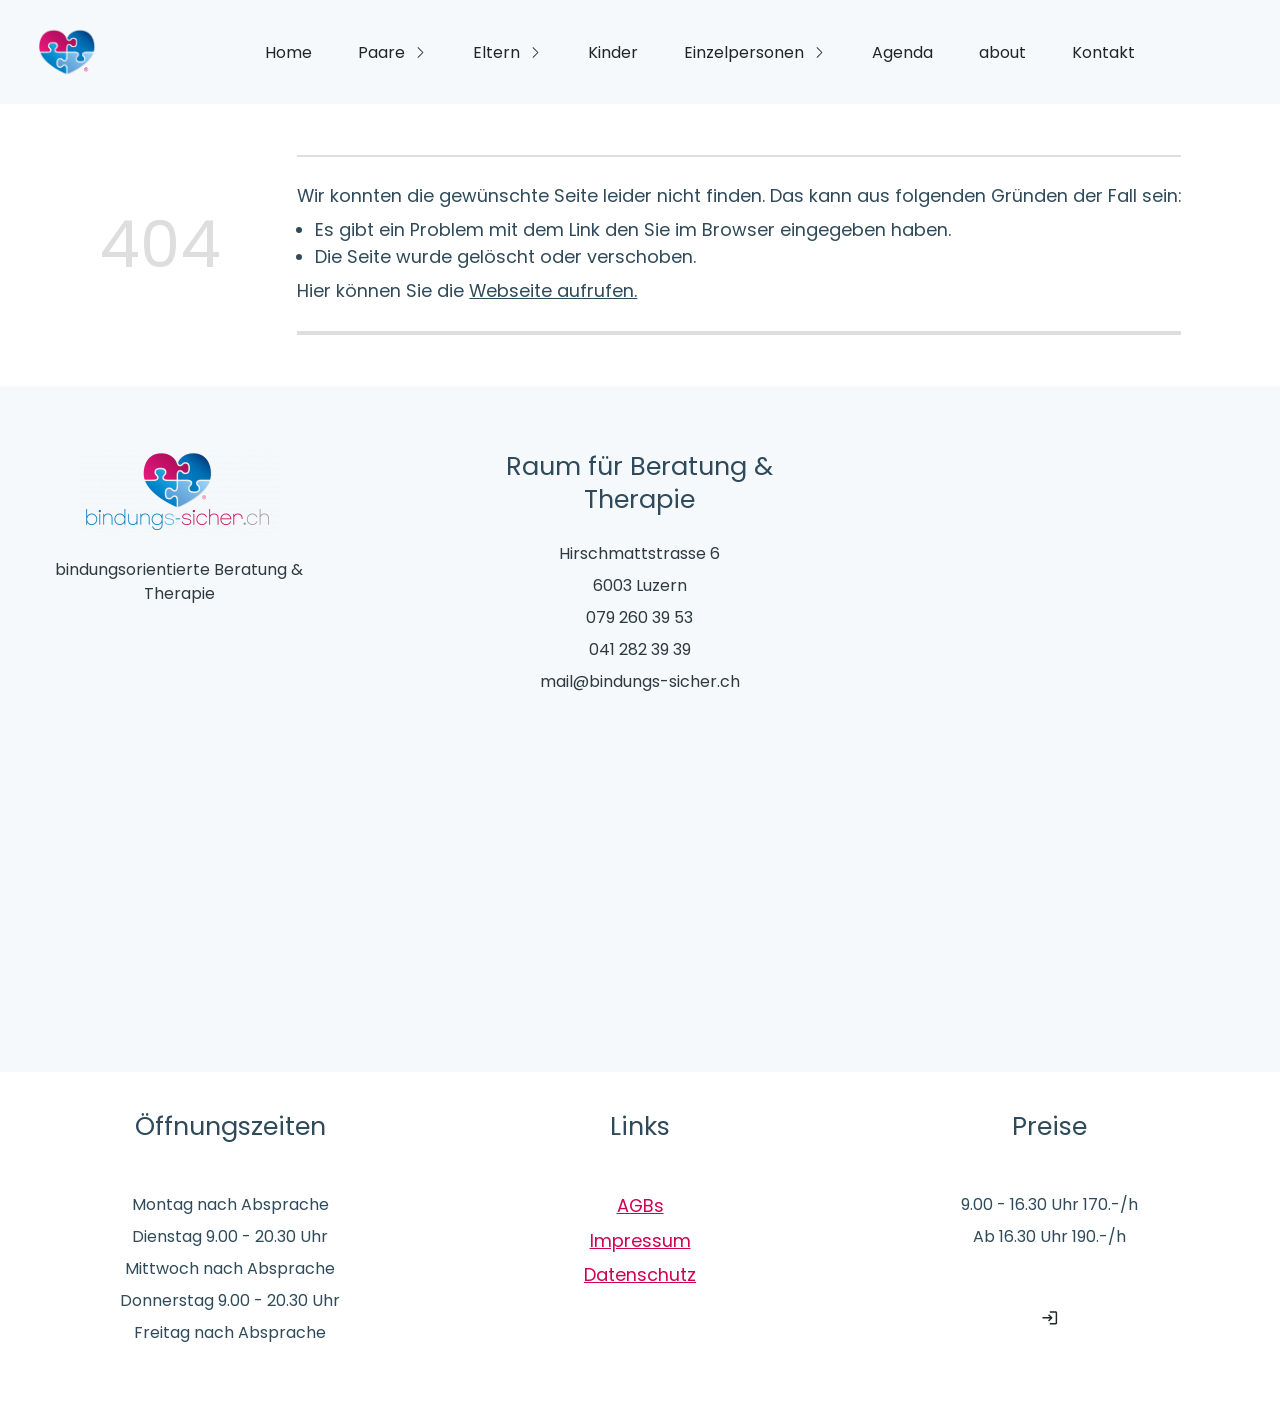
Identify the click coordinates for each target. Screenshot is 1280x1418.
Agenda (902, 52)
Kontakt (1103, 52)
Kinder (613, 52)
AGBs (640, 1205)
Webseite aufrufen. (553, 290)
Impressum (640, 1240)
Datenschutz (640, 1274)
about (1002, 52)
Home (288, 52)
